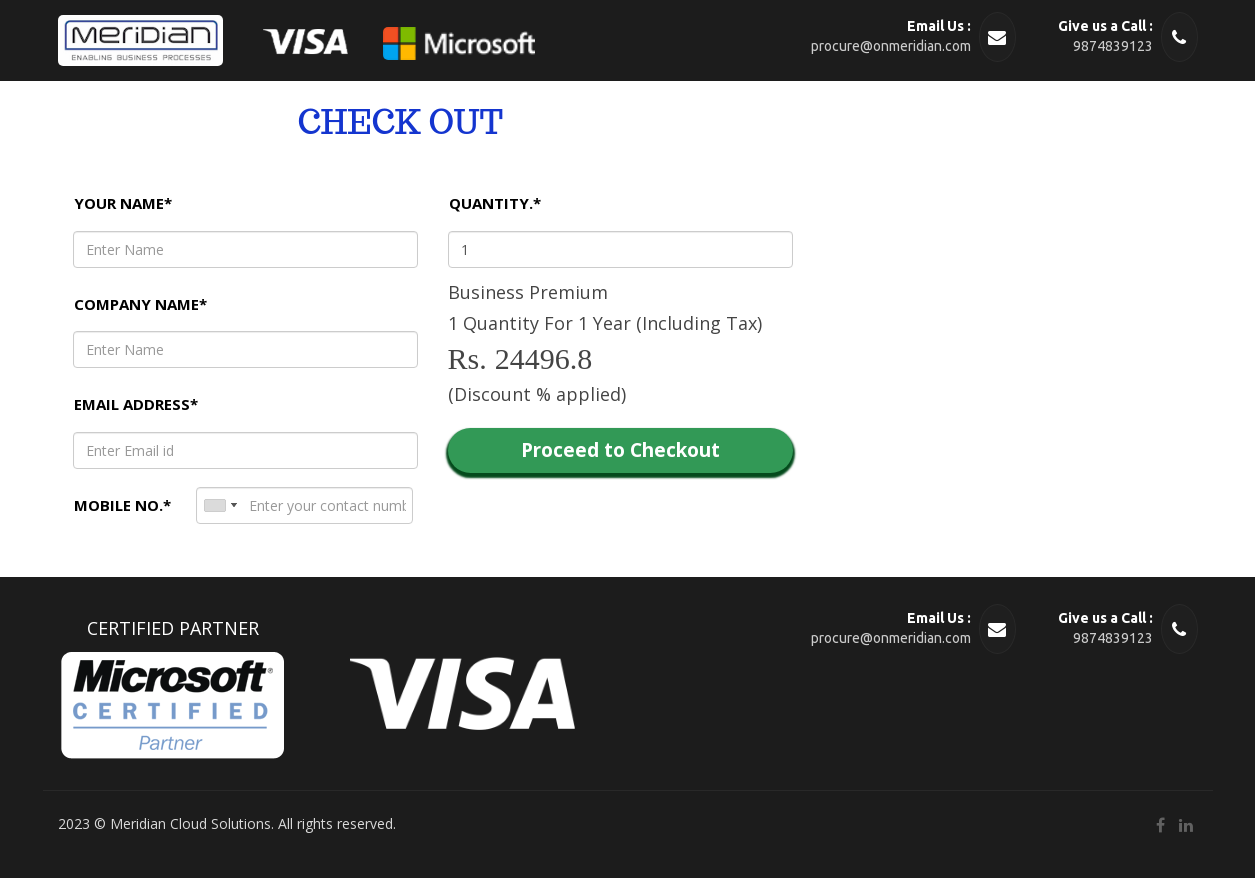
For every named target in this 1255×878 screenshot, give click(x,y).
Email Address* (136, 404)
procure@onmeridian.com (891, 46)
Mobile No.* (122, 505)
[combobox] (220, 505)
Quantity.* (495, 203)
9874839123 (1113, 46)
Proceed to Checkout (620, 450)
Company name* (140, 304)
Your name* (123, 203)
